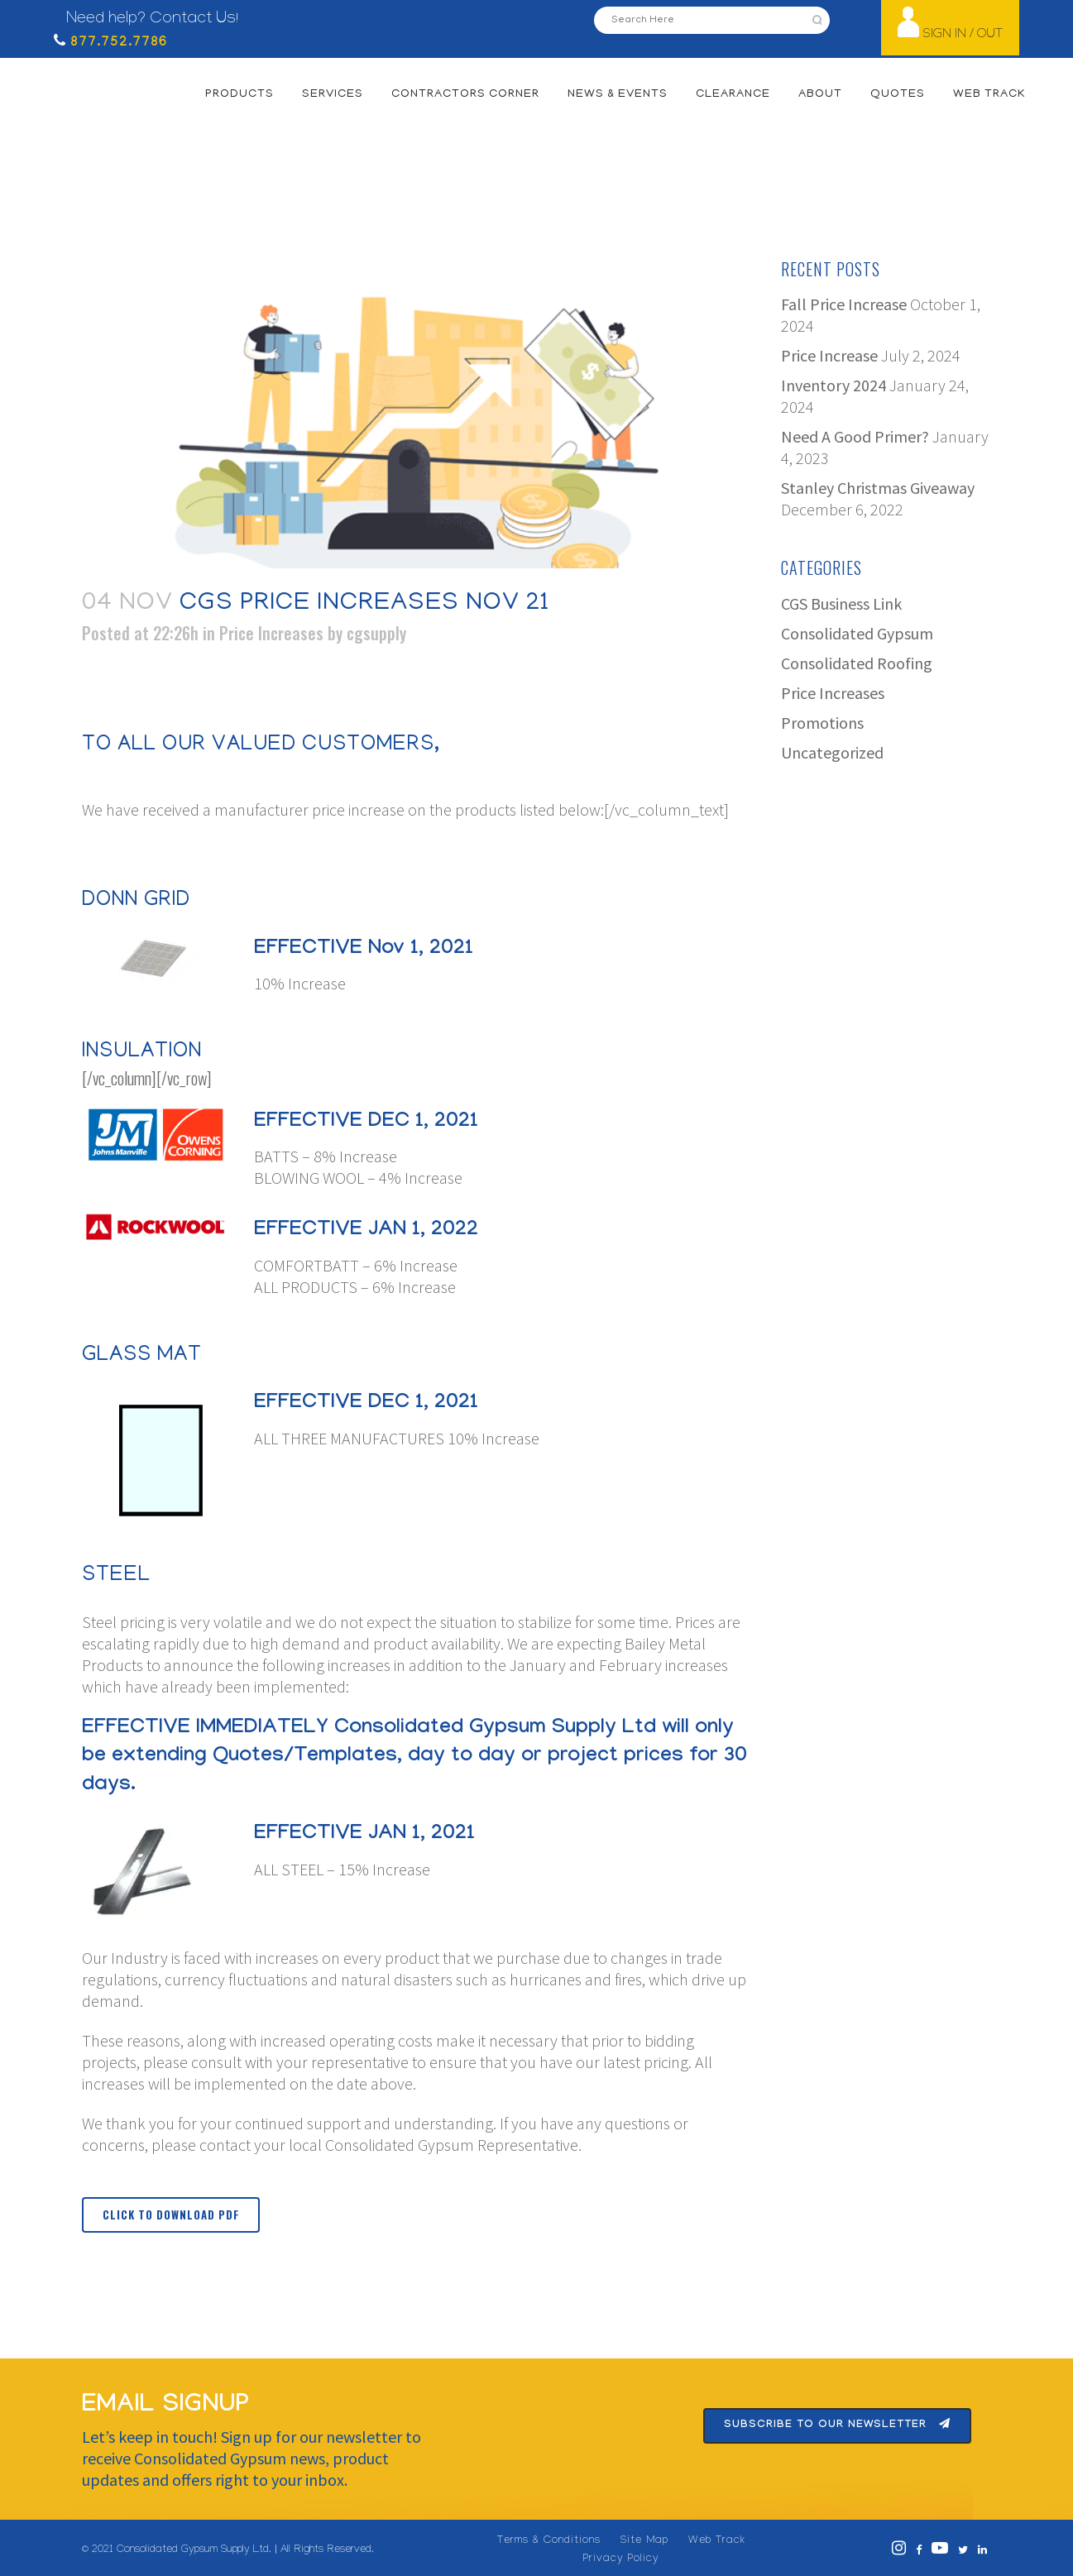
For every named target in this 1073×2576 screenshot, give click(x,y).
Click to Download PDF (171, 2214)
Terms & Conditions (549, 2541)
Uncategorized (832, 752)
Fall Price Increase (844, 304)
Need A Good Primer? (855, 436)
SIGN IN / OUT (962, 35)
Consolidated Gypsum (857, 633)
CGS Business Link (841, 603)
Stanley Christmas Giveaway (878, 487)
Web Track (716, 2541)
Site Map (644, 2541)
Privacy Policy (621, 2559)
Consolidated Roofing (856, 663)
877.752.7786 (116, 43)
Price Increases (271, 632)
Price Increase (829, 355)
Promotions (822, 722)
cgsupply (376, 632)
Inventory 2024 (833, 385)
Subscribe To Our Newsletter (837, 2425)
